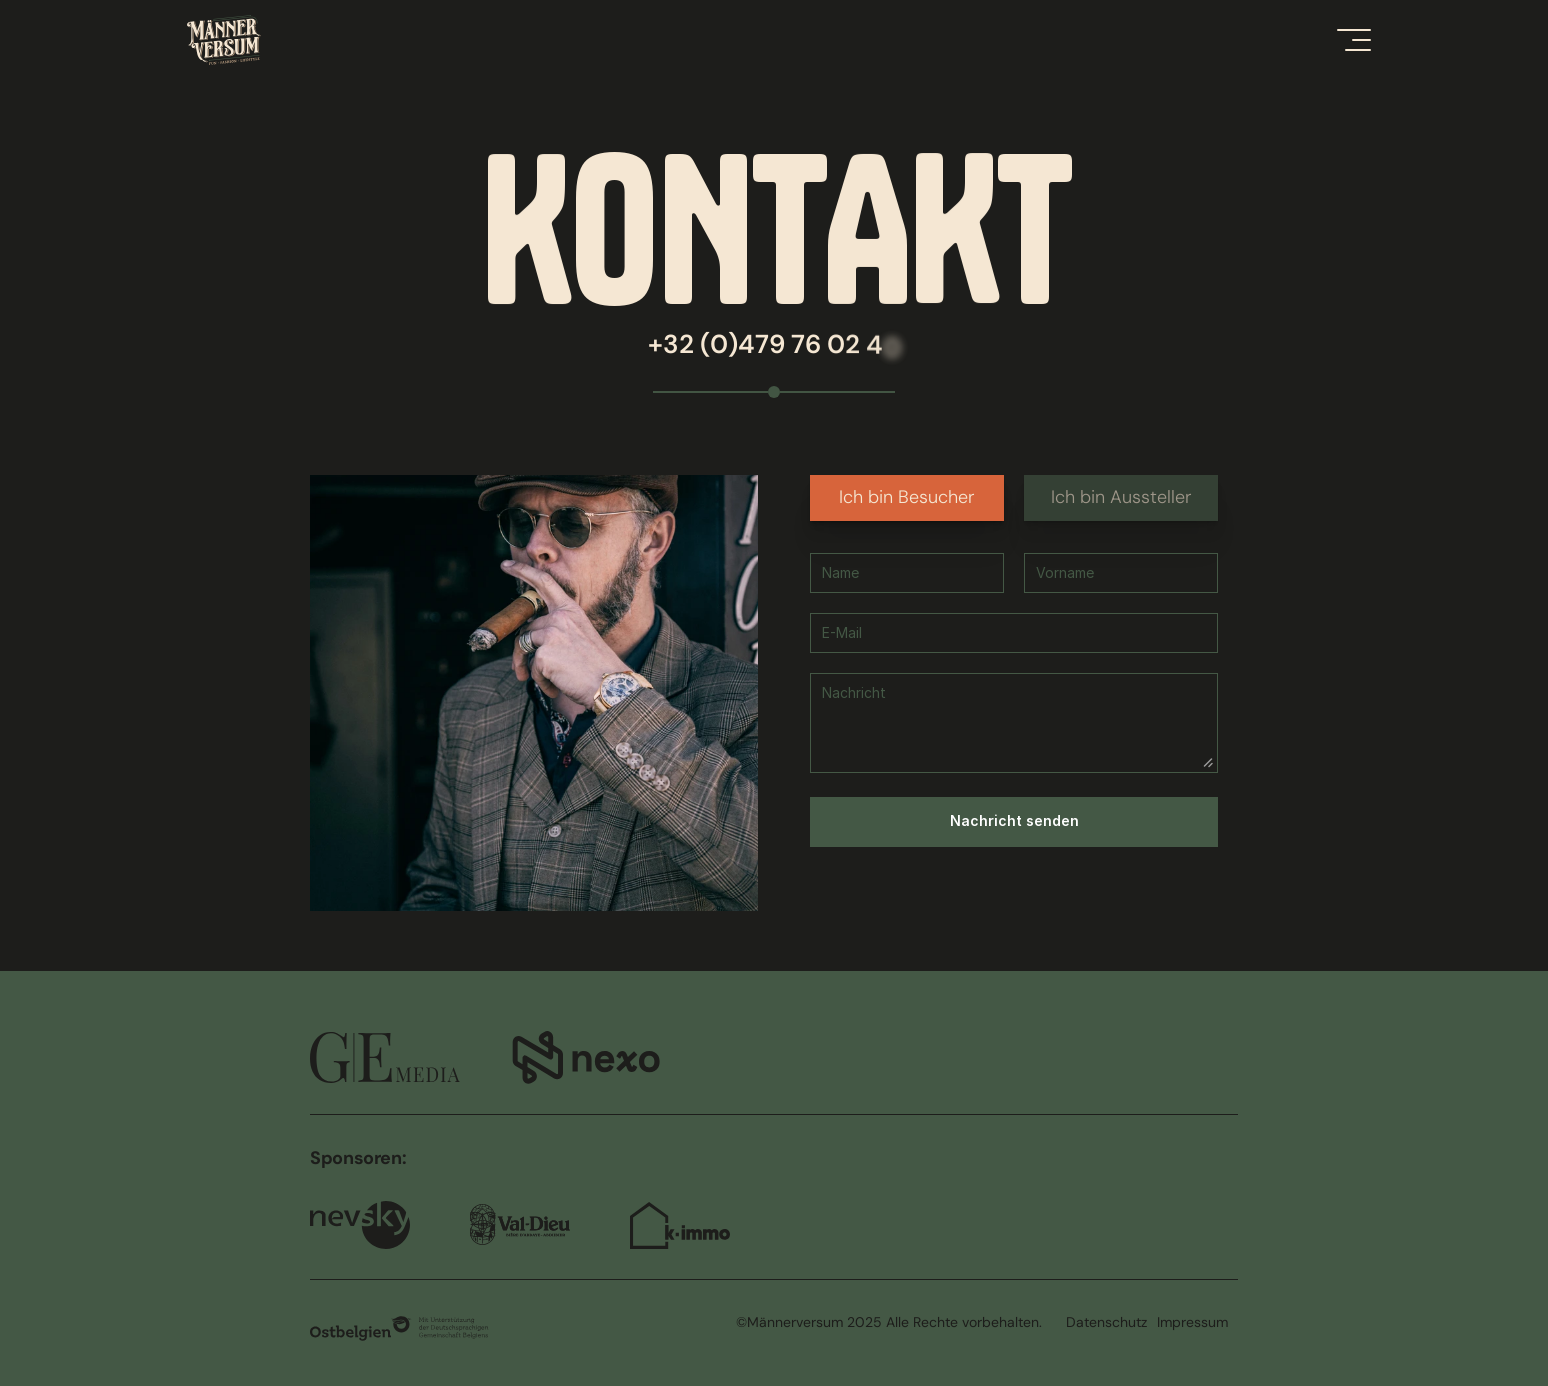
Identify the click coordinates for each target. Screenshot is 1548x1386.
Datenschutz (1106, 1322)
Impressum (1192, 1322)
